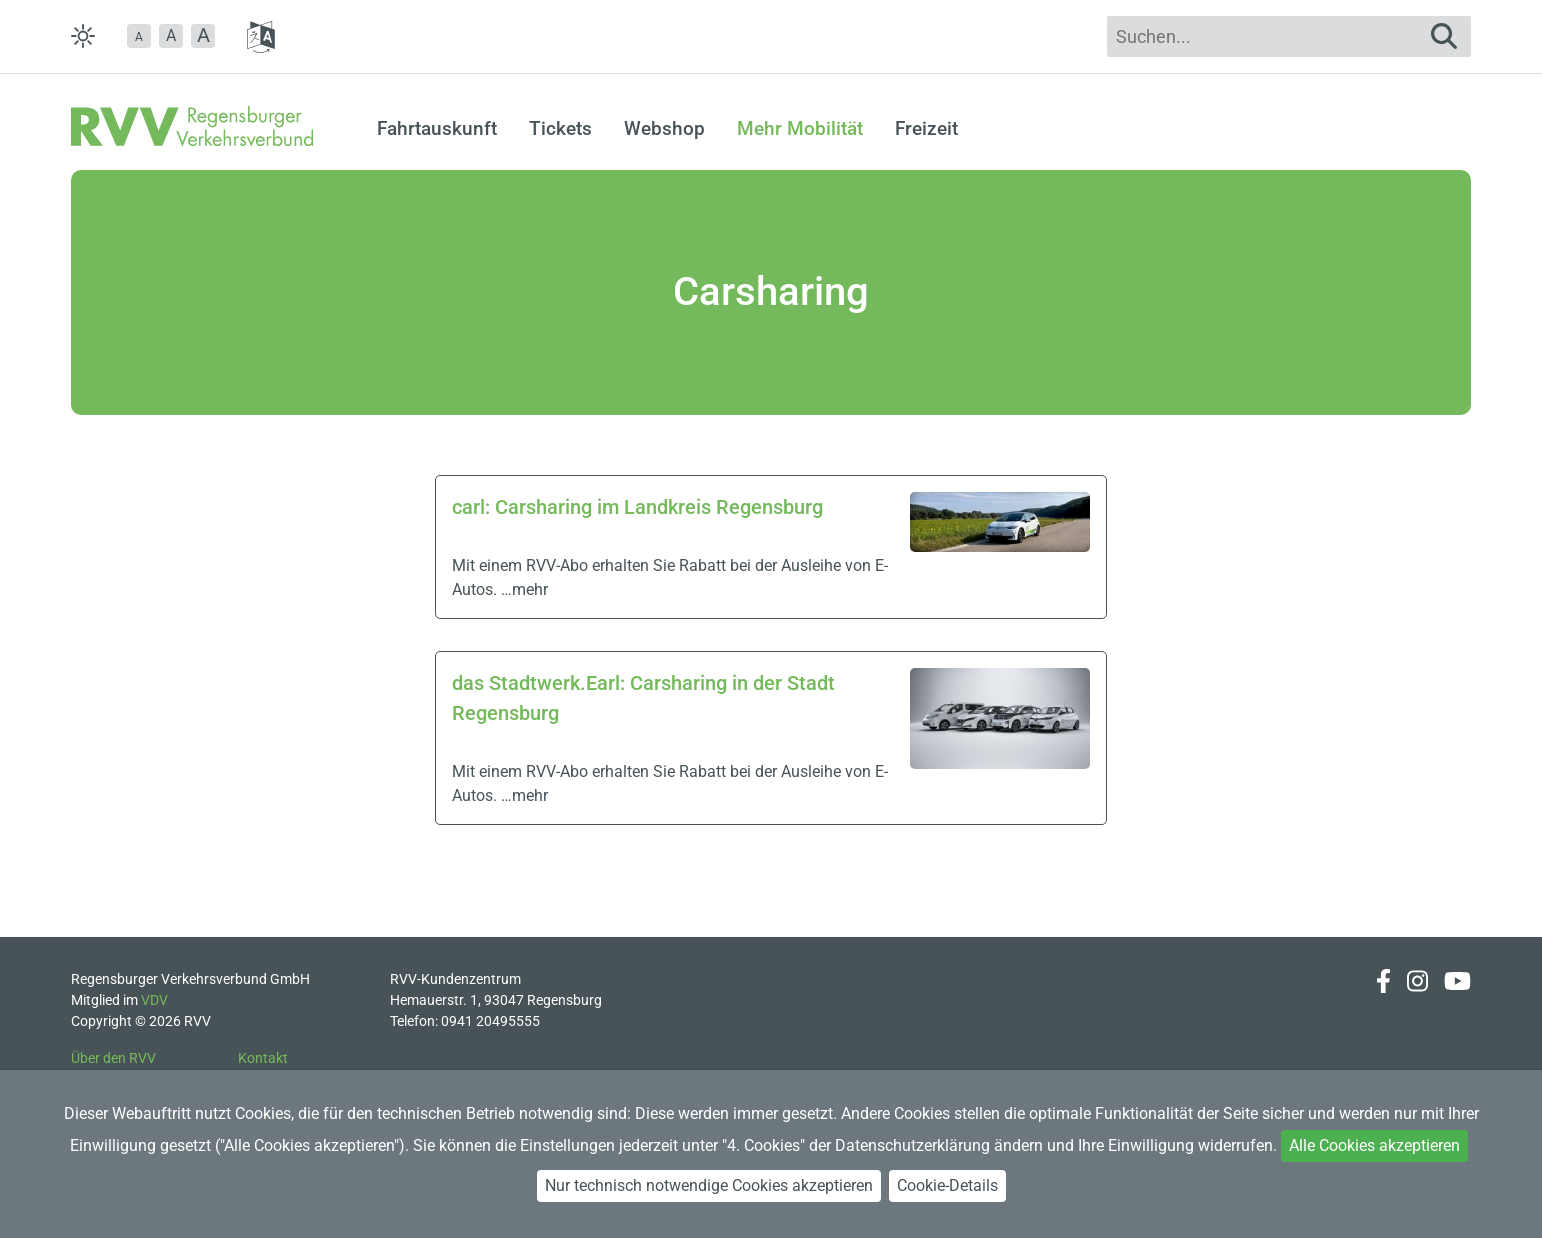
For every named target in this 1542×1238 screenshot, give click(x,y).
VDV (154, 1000)
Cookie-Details (947, 1185)
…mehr (524, 589)
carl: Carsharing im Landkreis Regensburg (637, 507)
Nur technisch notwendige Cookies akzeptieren (709, 1185)
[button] (139, 36)
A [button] (171, 35)
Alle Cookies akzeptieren (1374, 1145)
